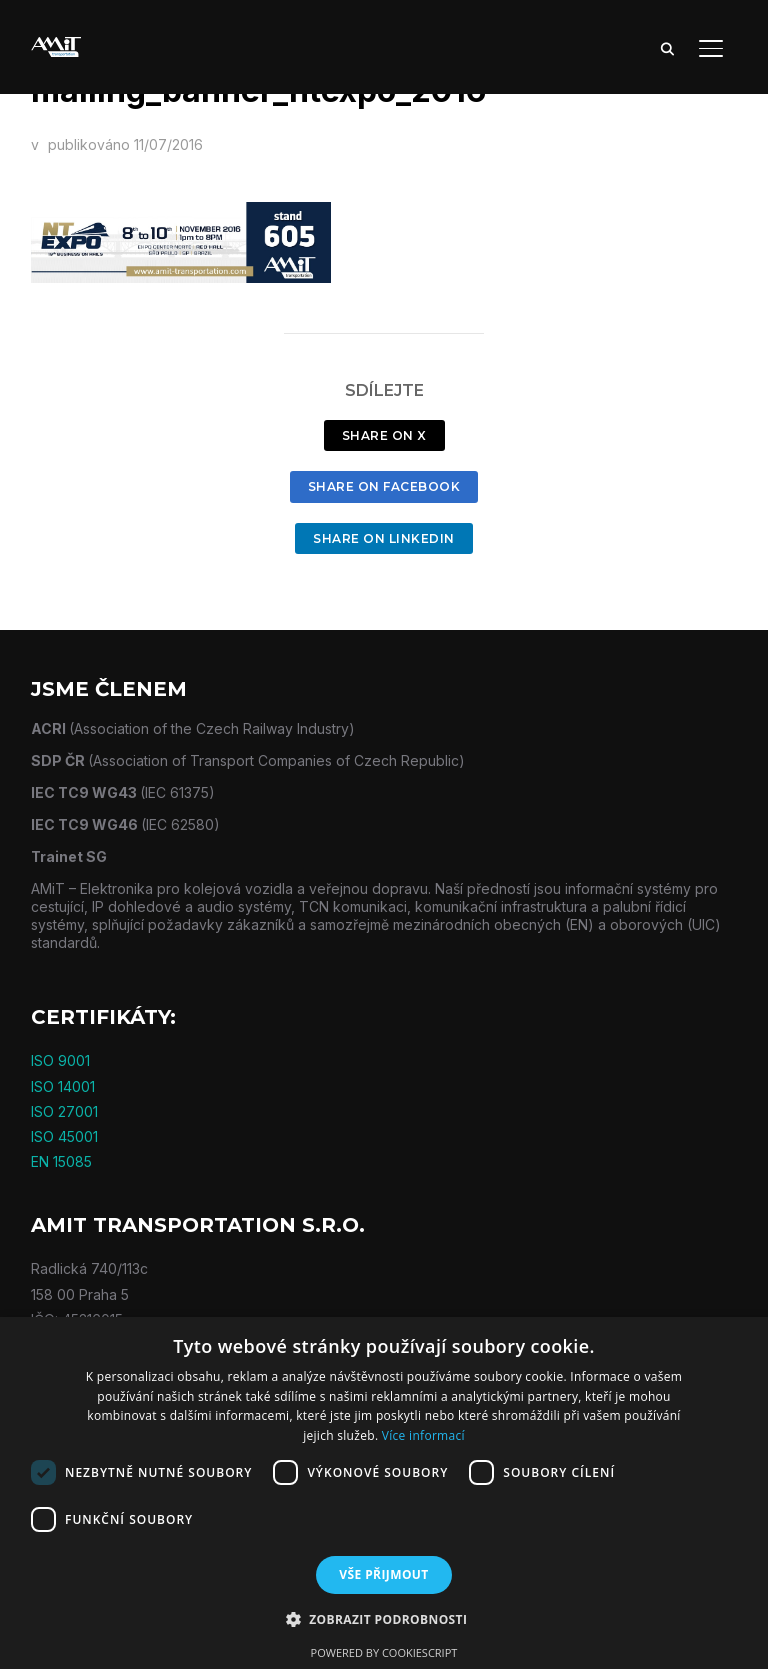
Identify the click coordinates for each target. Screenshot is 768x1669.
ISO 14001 (63, 1086)
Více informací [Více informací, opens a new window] (423, 1435)
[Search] (667, 48)
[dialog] (384, 1493)
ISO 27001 (64, 1111)
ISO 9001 (60, 1060)
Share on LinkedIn (384, 538)
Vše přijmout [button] (383, 1574)
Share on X (384, 435)
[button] (384, 1620)
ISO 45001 (64, 1136)
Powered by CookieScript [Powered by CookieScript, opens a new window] (384, 1652)
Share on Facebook (384, 486)
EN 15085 (61, 1161)
